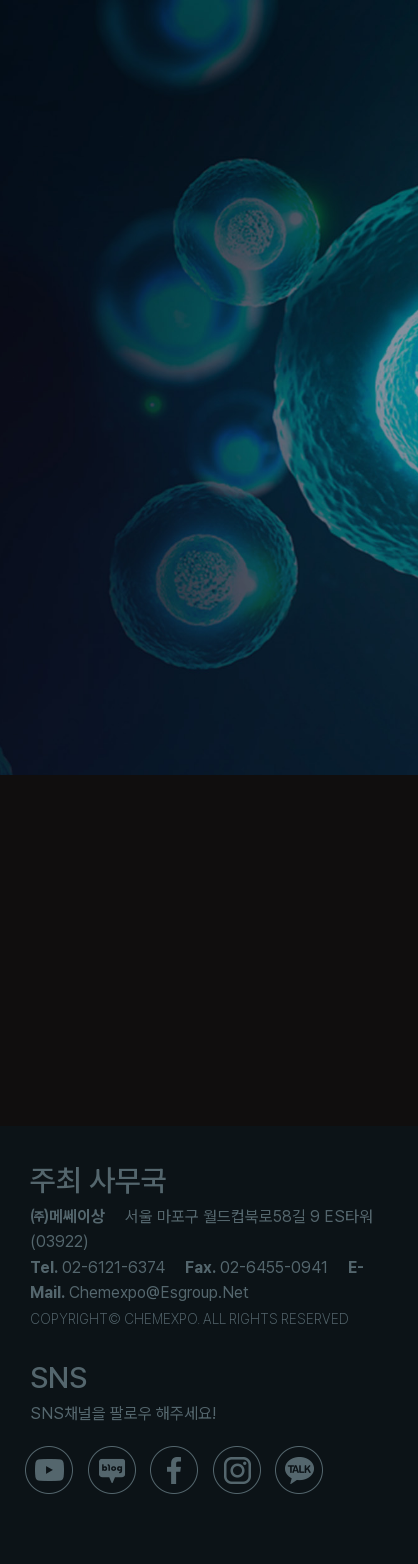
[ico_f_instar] (237, 1453)
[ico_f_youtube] (49, 1453)
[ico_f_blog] (112, 1453)
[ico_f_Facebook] (174, 1453)
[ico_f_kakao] (299, 1453)
